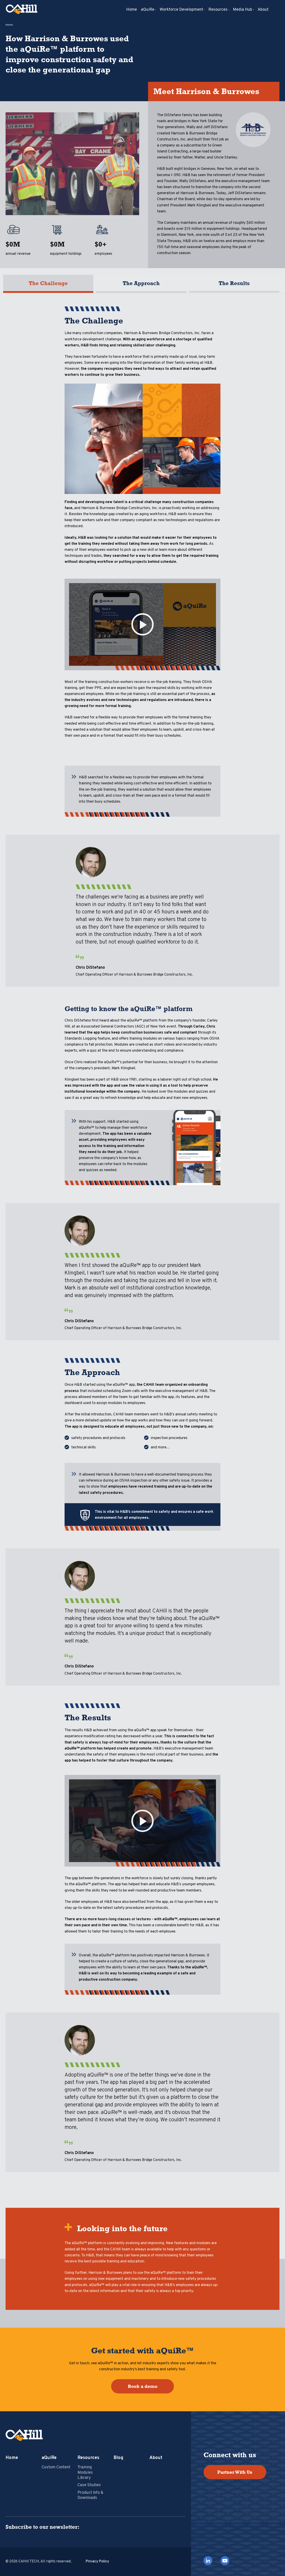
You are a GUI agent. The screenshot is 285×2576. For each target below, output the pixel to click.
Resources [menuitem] (218, 9)
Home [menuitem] (131, 9)
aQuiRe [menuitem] (147, 9)
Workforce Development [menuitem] (181, 9)
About (155, 2458)
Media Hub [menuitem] (242, 9)
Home (9, 25)
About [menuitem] (263, 9)
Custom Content (56, 2467)
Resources (88, 2458)
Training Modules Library (85, 2472)
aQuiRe (49, 2458)
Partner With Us (235, 2472)
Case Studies (89, 2485)
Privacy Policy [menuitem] (97, 2561)
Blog (118, 2458)
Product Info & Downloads (90, 2495)
